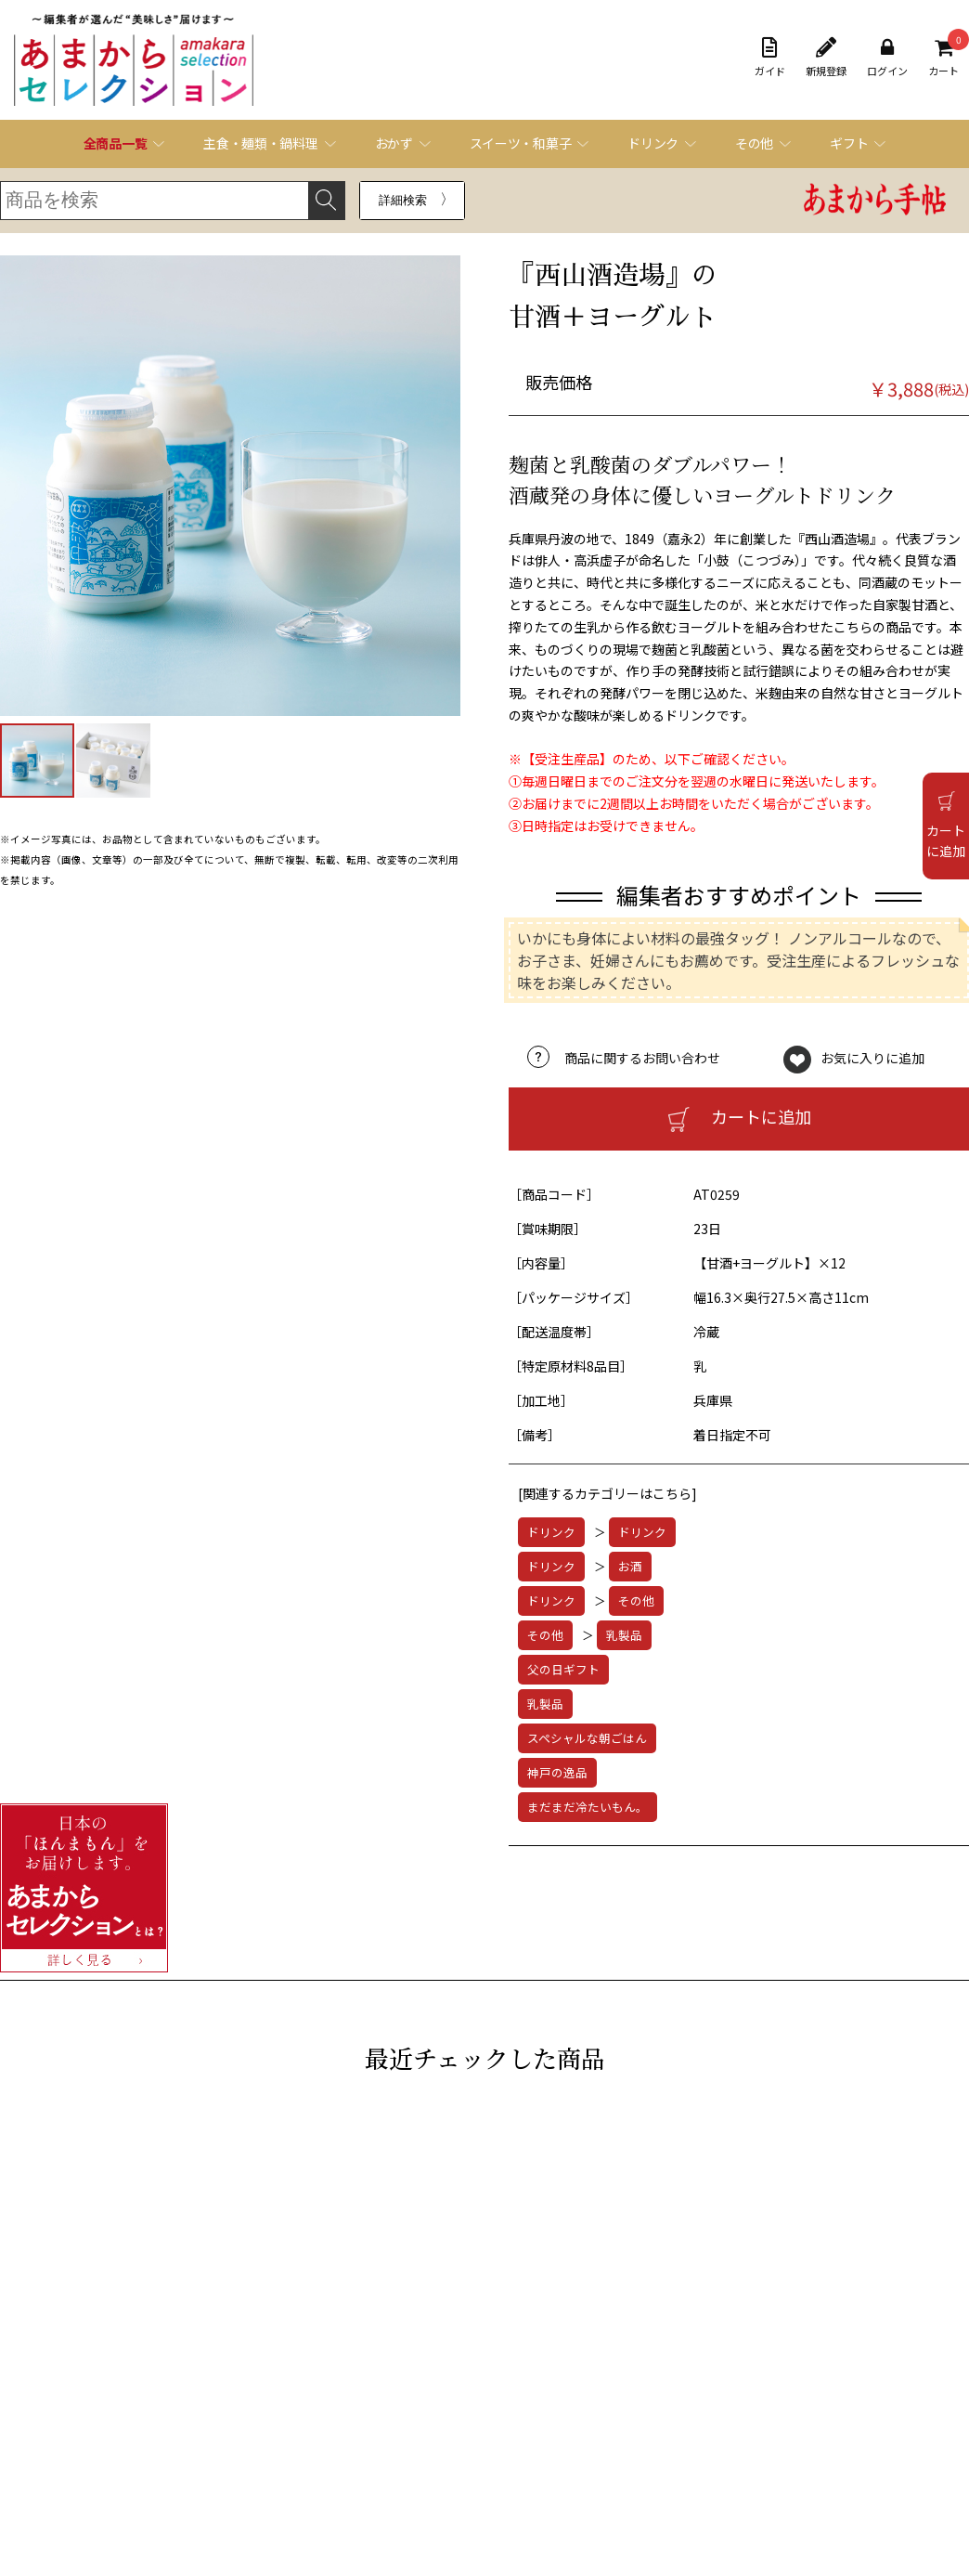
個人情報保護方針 (111, 2473)
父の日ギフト (563, 1669)
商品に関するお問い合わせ (642, 1057)
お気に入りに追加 (872, 1057)
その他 (636, 1600)
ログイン (887, 57)
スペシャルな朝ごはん (587, 1738)
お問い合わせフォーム (501, 2425)
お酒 (630, 1566)
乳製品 (624, 1635)
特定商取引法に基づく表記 (133, 2449)
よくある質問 (479, 2402)
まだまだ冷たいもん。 (587, 1806)
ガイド (770, 57)
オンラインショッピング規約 (139, 2426)
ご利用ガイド (100, 2402)
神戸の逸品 (557, 1772)
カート (943, 57)
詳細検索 (403, 200)
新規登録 (826, 57)
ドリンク (551, 1532)
